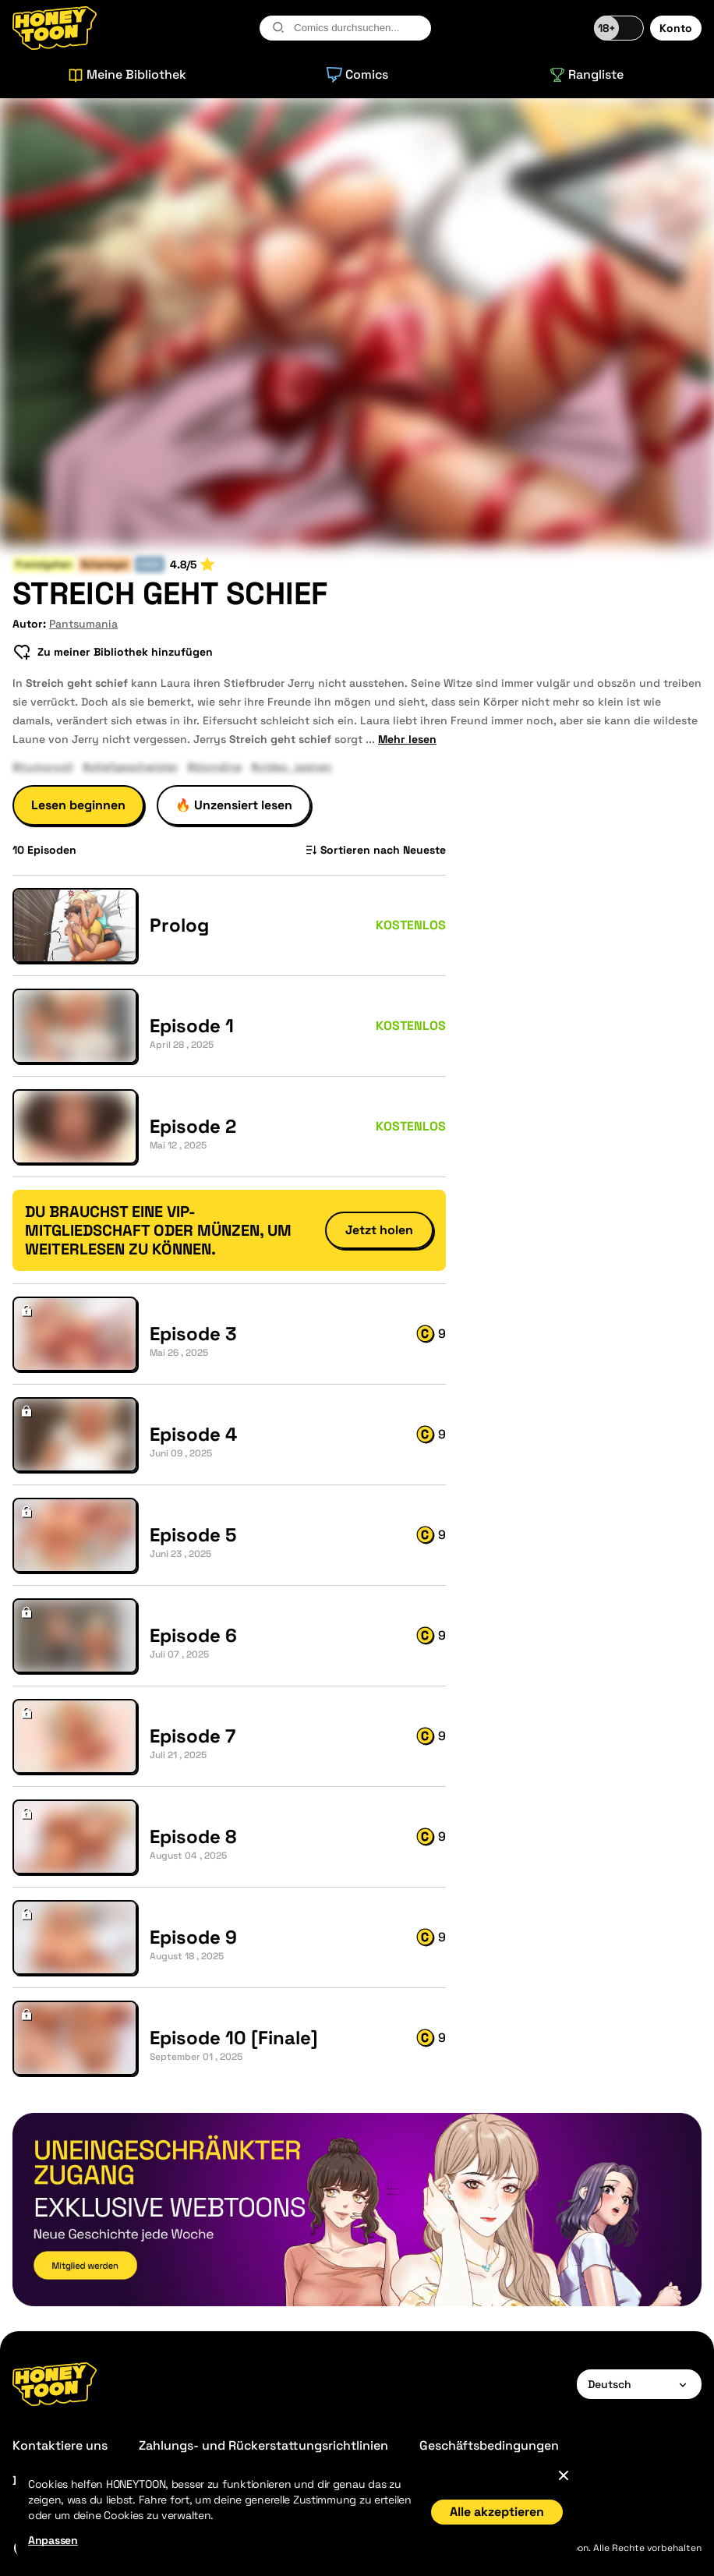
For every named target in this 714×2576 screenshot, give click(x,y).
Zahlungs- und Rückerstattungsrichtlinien (263, 2445)
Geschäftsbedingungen (489, 2445)
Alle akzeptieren (497, 2511)
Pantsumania (83, 624)
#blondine (214, 766)
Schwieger (105, 564)
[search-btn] (278, 27)
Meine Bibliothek (127, 74)
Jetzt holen (379, 1230)
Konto (675, 28)
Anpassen (53, 2540)
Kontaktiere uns (60, 2445)
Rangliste (587, 74)
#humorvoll (42, 766)
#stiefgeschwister (130, 766)
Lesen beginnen (78, 805)
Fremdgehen (44, 564)
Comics (357, 74)
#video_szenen (291, 766)
